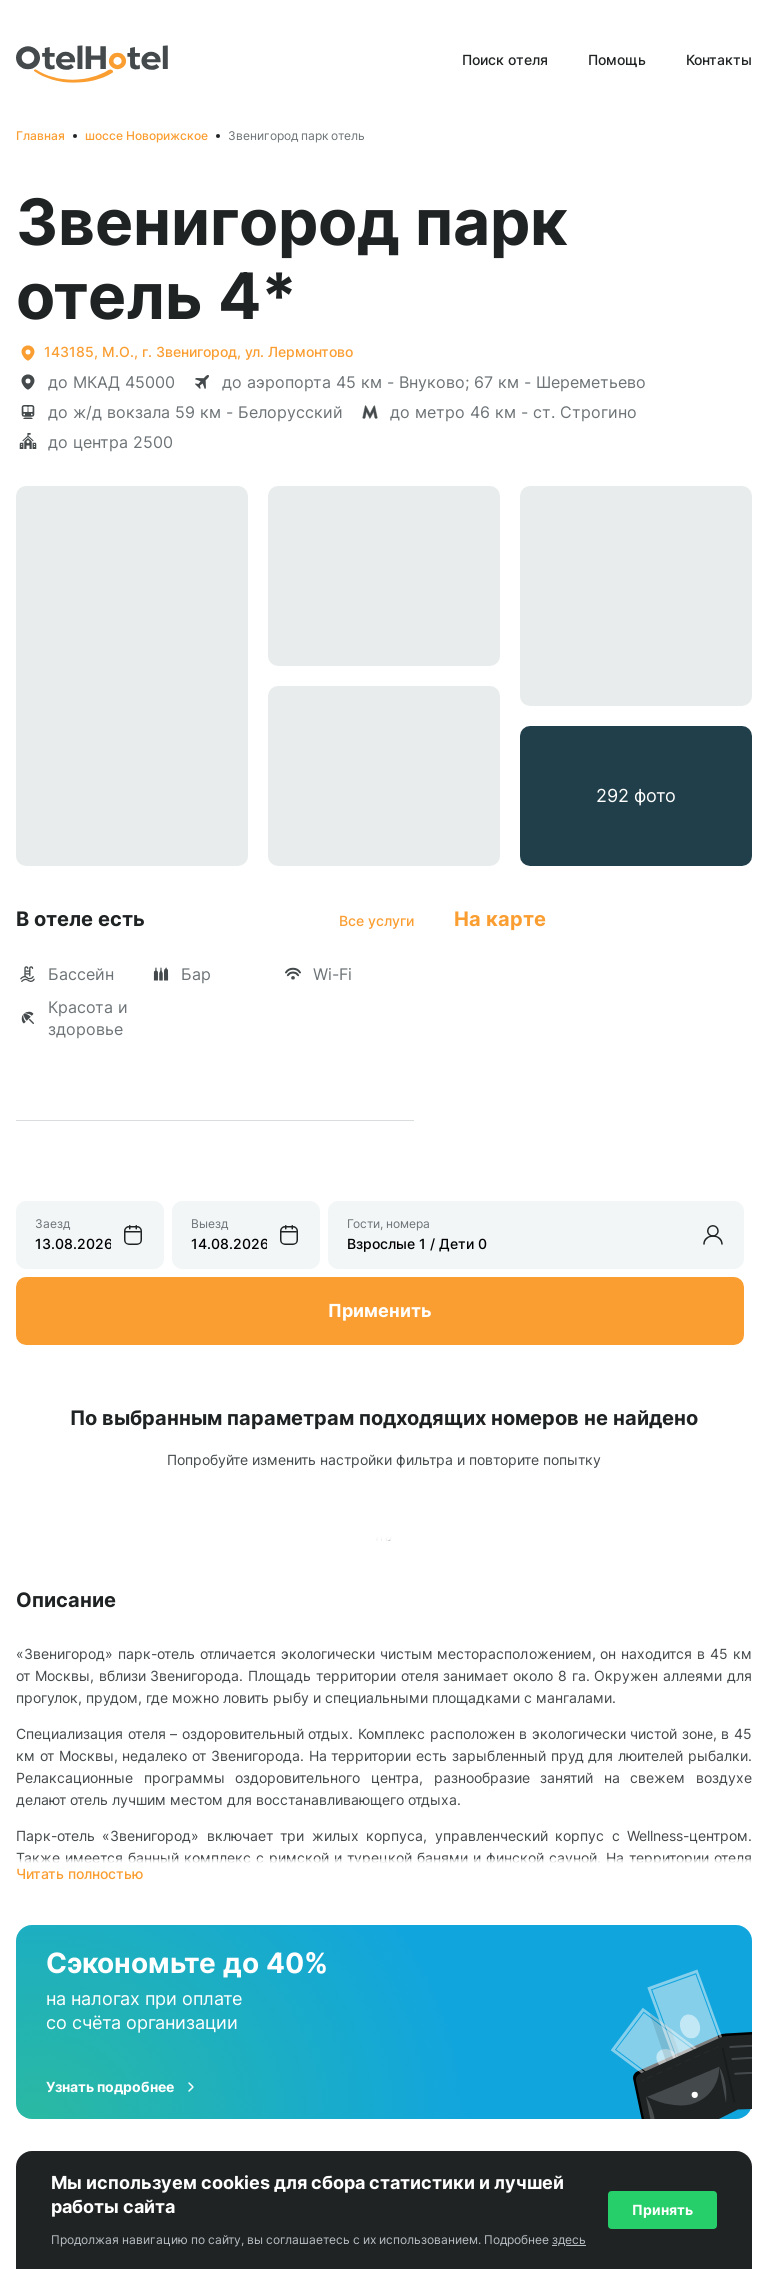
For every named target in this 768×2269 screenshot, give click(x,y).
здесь (569, 2239)
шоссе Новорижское (146, 135)
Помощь (617, 59)
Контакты (719, 59)
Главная (40, 135)
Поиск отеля (505, 59)
